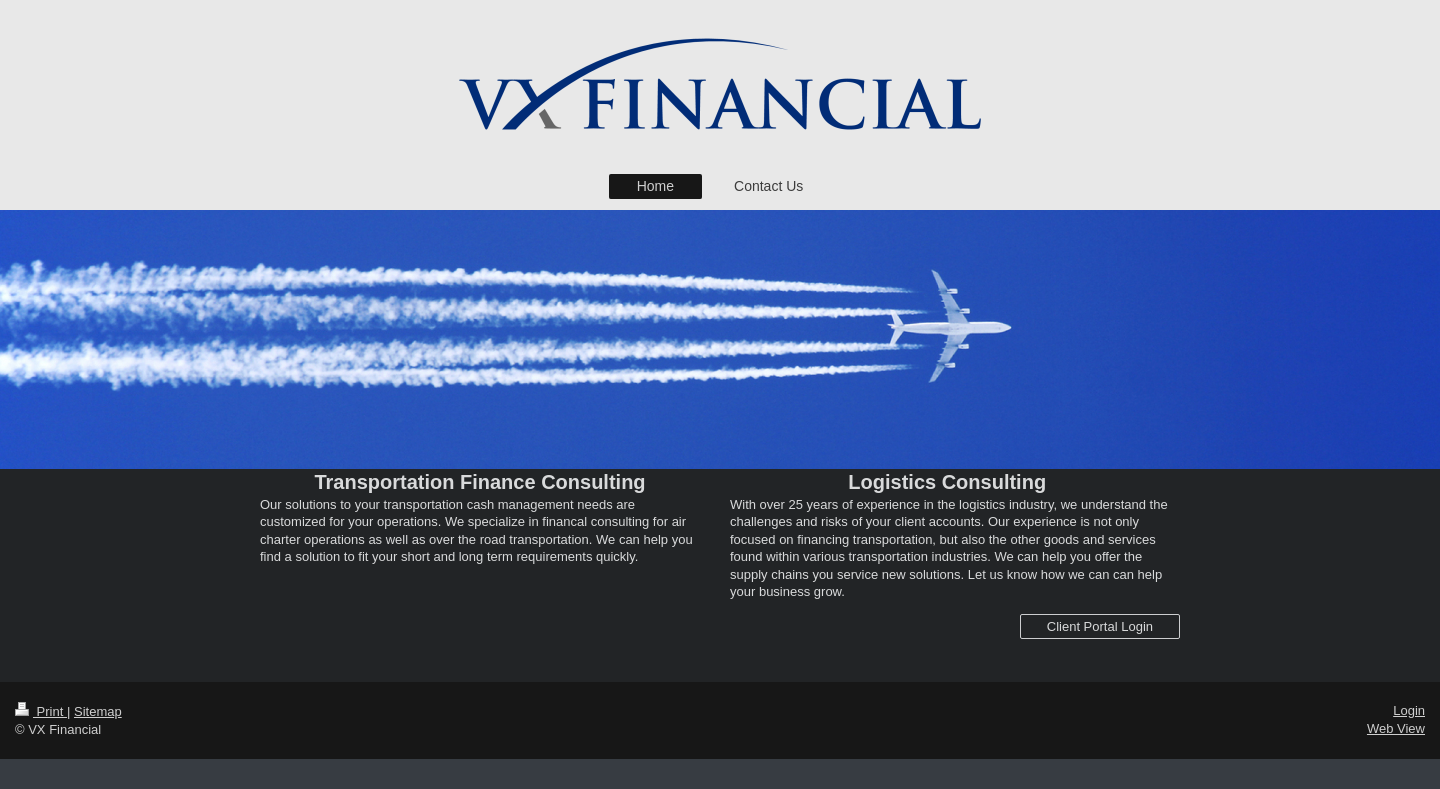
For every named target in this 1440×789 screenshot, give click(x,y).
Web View (1396, 728)
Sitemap (98, 711)
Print (41, 711)
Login (1409, 710)
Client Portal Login (1100, 626)
